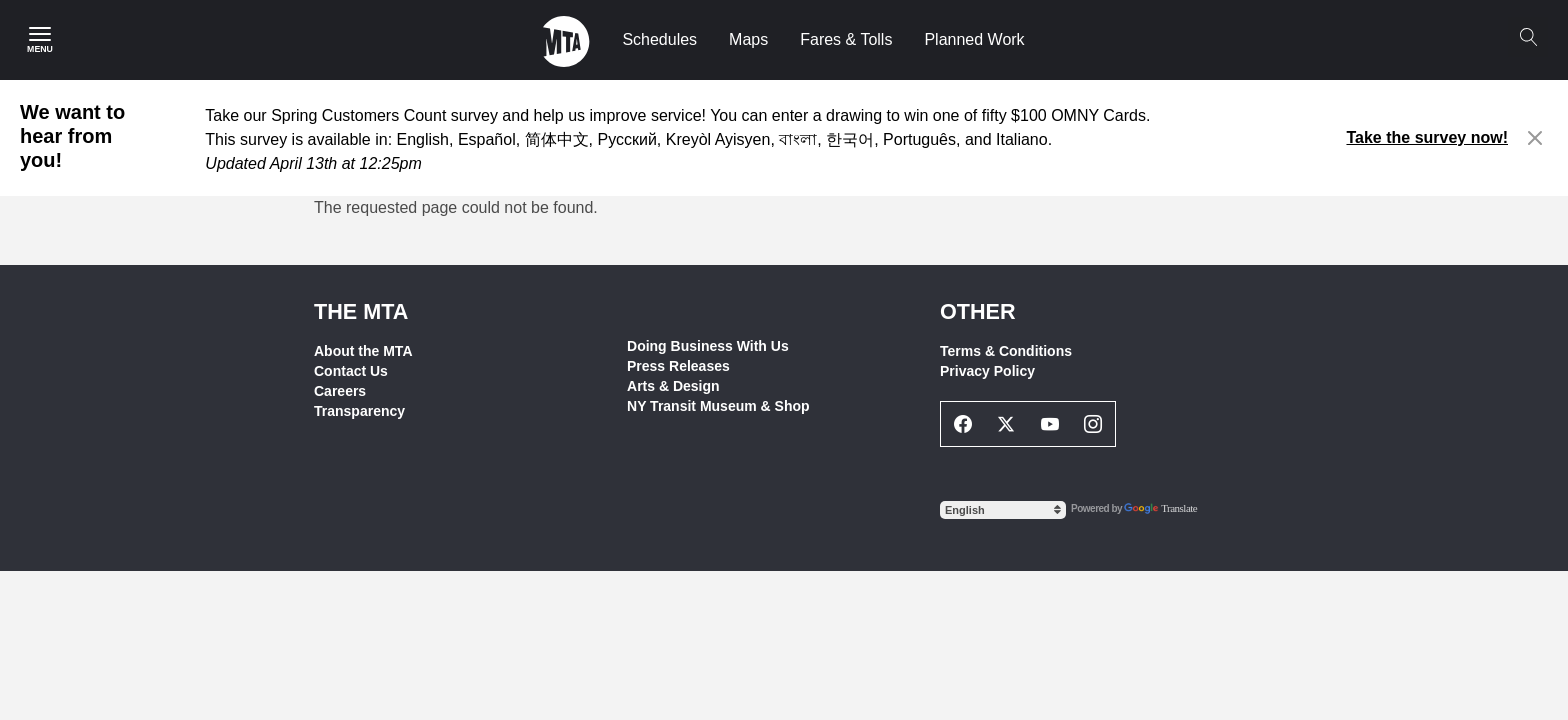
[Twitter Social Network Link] (1007, 424)
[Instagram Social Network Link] (1094, 424)
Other (978, 311)
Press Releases (678, 366)
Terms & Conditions (1006, 351)
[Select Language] (1003, 510)
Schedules (659, 39)
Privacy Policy (987, 371)
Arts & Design (673, 386)
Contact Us (351, 371)
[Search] (1528, 37)
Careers (340, 391)
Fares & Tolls (846, 39)
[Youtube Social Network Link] (1050, 424)
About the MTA (363, 351)
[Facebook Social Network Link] (963, 424)
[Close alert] (1535, 138)
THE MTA (361, 311)
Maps (748, 39)
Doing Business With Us (708, 346)
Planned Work (974, 39)
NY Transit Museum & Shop (718, 406)
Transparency (359, 411)
